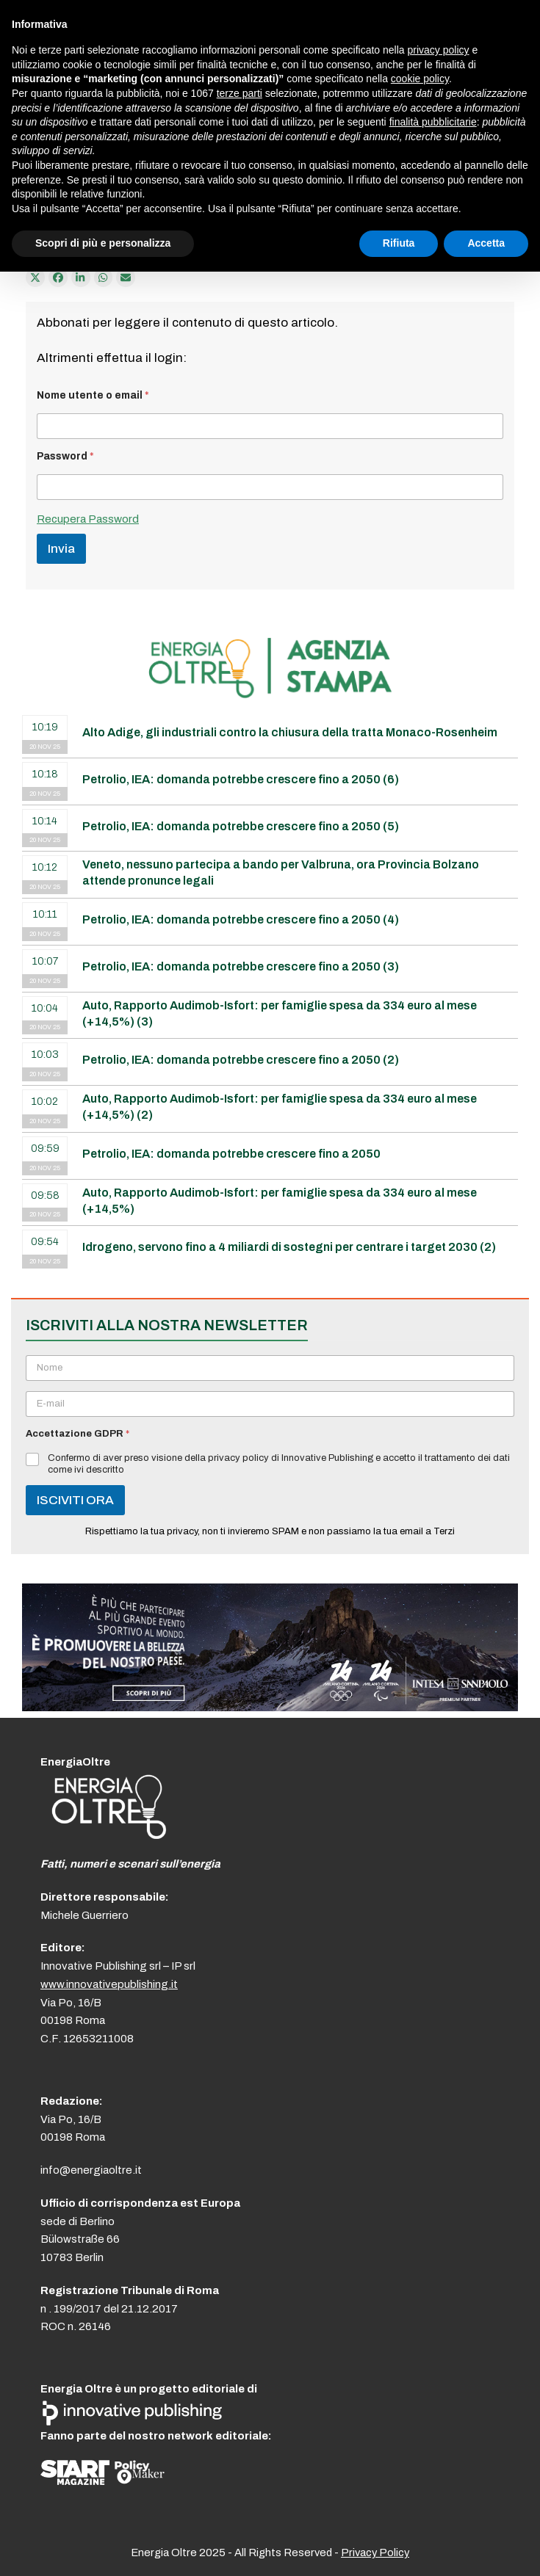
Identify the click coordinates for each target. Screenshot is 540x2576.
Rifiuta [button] (399, 243)
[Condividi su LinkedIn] (80, 277)
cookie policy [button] (420, 78)
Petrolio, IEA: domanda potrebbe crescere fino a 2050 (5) (240, 826)
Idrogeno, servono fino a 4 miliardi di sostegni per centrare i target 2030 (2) (289, 1247)
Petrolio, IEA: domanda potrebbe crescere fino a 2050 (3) (240, 966)
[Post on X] (35, 277)
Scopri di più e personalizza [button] (102, 243)
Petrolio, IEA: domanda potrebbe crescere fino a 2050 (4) (240, 919)
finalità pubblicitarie (433, 122)
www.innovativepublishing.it (109, 1984)
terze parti (239, 93)
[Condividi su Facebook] (58, 277)
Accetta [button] (486, 243)
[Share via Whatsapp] (103, 277)
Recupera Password (88, 519)
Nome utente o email (93, 395)
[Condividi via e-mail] (125, 277)
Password (65, 456)
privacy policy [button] (438, 50)
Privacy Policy (375, 2552)
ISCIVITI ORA (75, 1500)
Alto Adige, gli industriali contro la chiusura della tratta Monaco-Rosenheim (289, 732)
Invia (61, 549)
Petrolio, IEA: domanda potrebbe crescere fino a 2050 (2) (240, 1059)
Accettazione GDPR (77, 1434)
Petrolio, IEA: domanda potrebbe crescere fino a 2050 (231, 1153)
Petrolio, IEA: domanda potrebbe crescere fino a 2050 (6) (240, 779)
